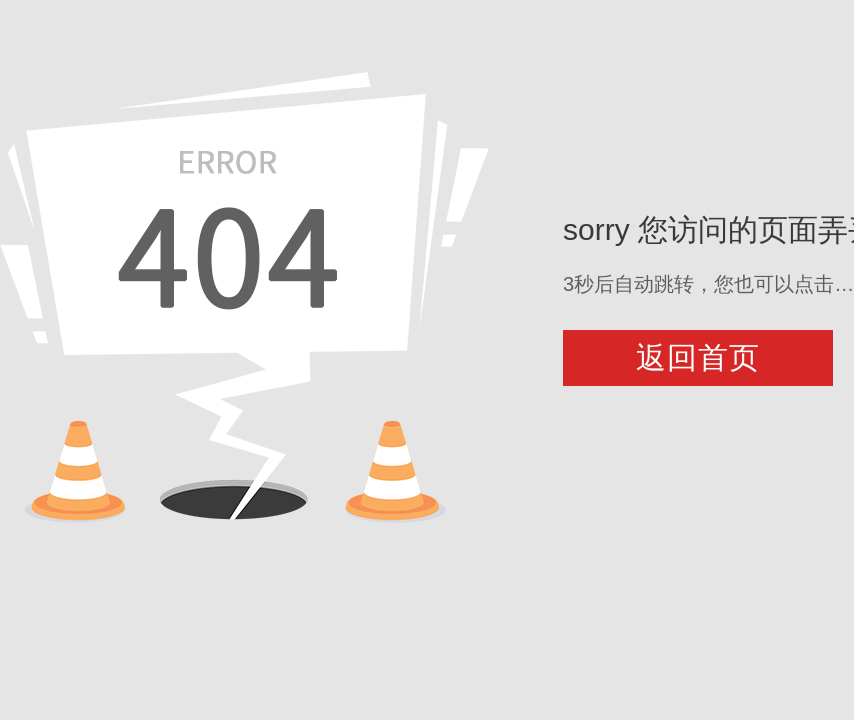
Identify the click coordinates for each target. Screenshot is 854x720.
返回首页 (698, 357)
